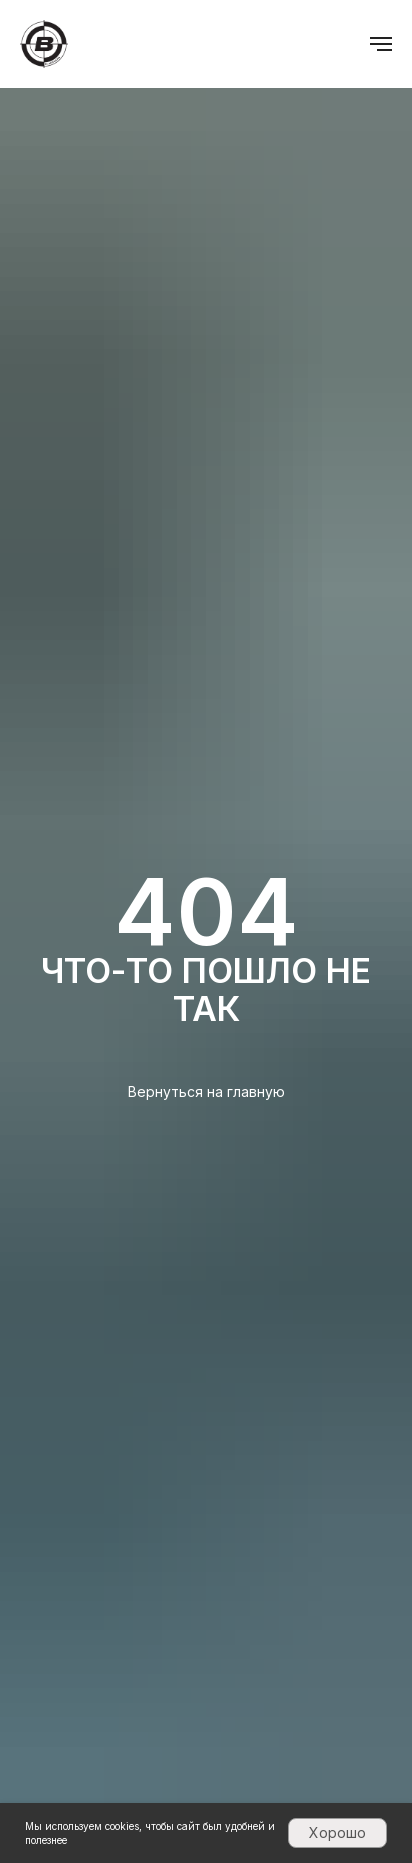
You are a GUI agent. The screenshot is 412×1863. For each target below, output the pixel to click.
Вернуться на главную (206, 1091)
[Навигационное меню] (381, 44)
